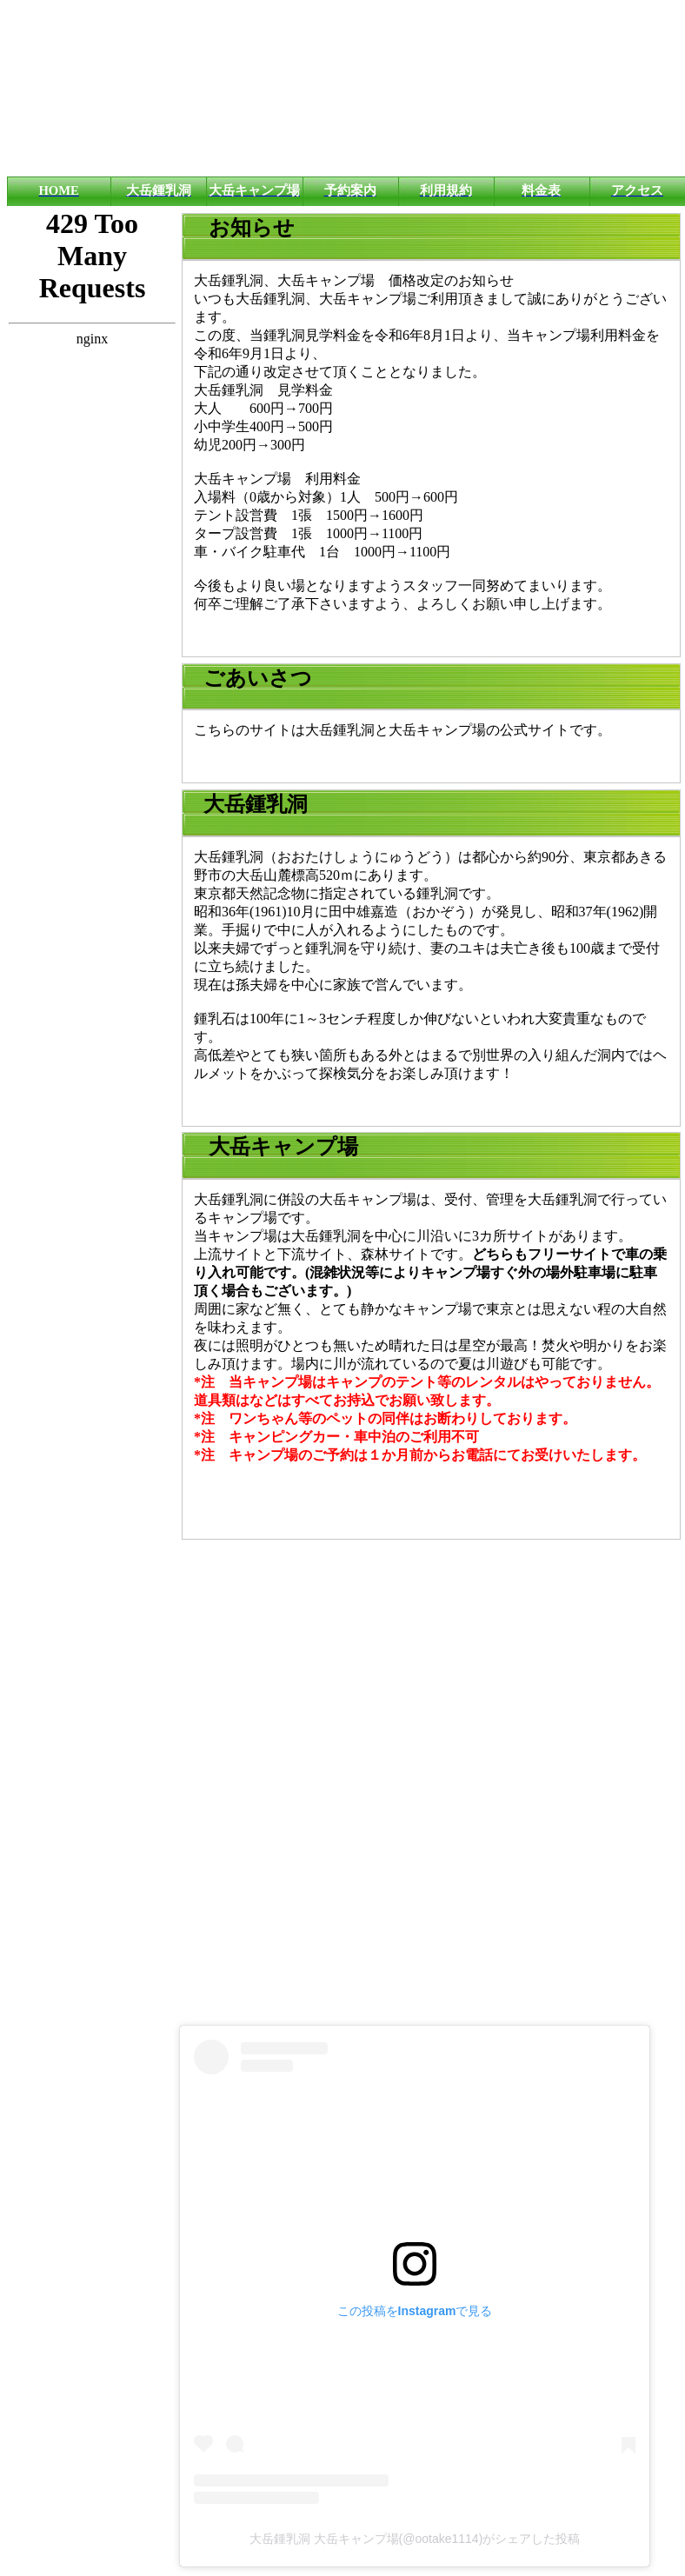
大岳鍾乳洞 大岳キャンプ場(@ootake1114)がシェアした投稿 (415, 2539)
